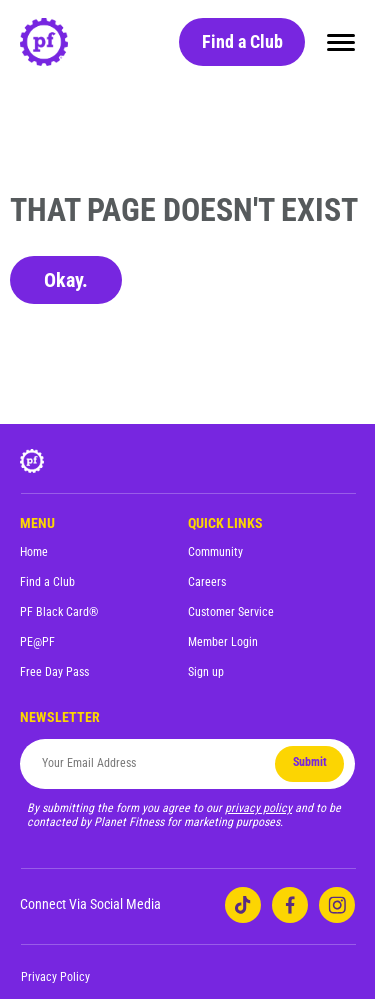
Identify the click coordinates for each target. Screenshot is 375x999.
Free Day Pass (54, 672)
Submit (310, 762)
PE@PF (37, 642)
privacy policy (258, 808)
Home (34, 552)
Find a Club (242, 41)
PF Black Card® (59, 612)
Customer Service (231, 612)
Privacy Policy (55, 977)
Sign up (206, 672)
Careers (207, 582)
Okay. (66, 280)
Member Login (223, 642)
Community (215, 552)
